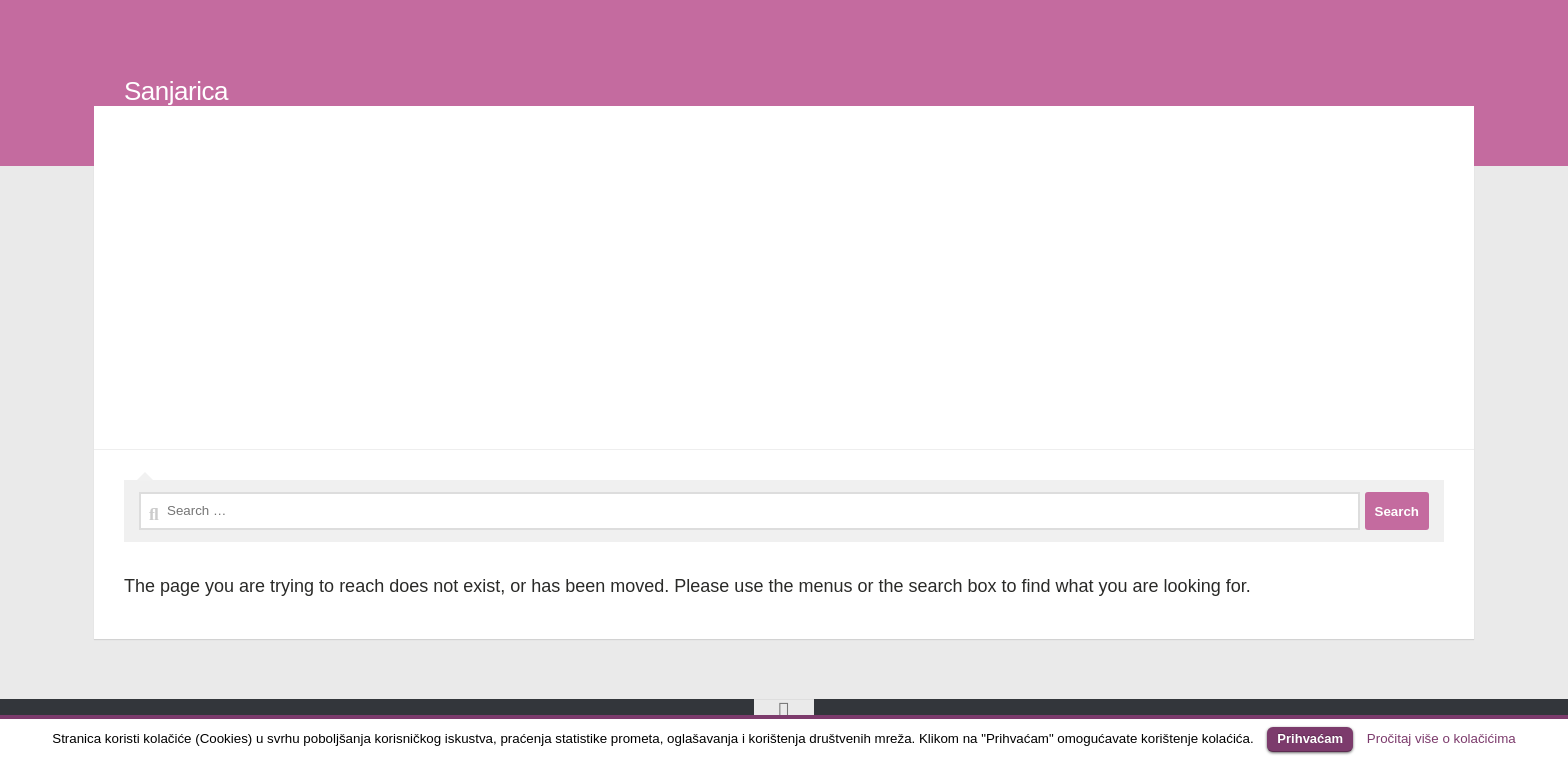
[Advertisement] (784, 282)
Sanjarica (176, 91)
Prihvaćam (1310, 738)
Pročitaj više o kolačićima (1441, 738)
